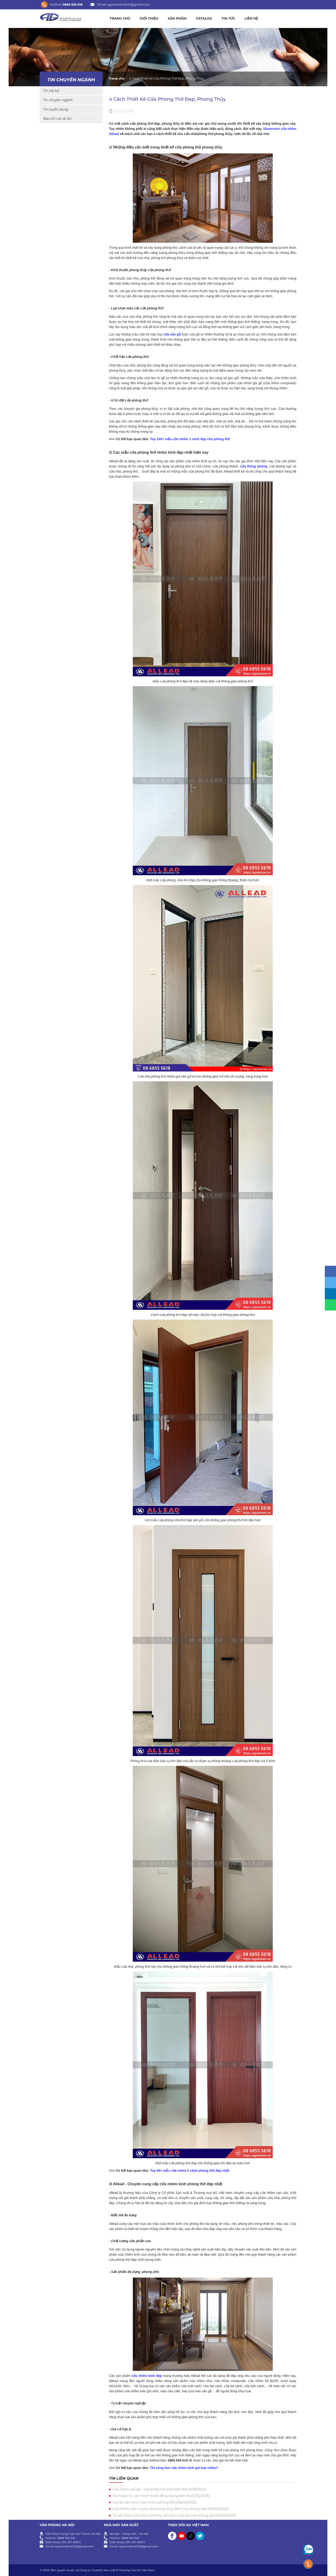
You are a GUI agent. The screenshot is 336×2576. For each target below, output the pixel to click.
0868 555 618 (72, 4)
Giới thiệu (149, 18)
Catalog (204, 18)
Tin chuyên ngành (71, 80)
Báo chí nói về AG (57, 119)
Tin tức (228, 18)
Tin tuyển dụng (55, 109)
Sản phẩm (177, 18)
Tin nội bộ (51, 91)
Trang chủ (120, 18)
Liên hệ (251, 18)
